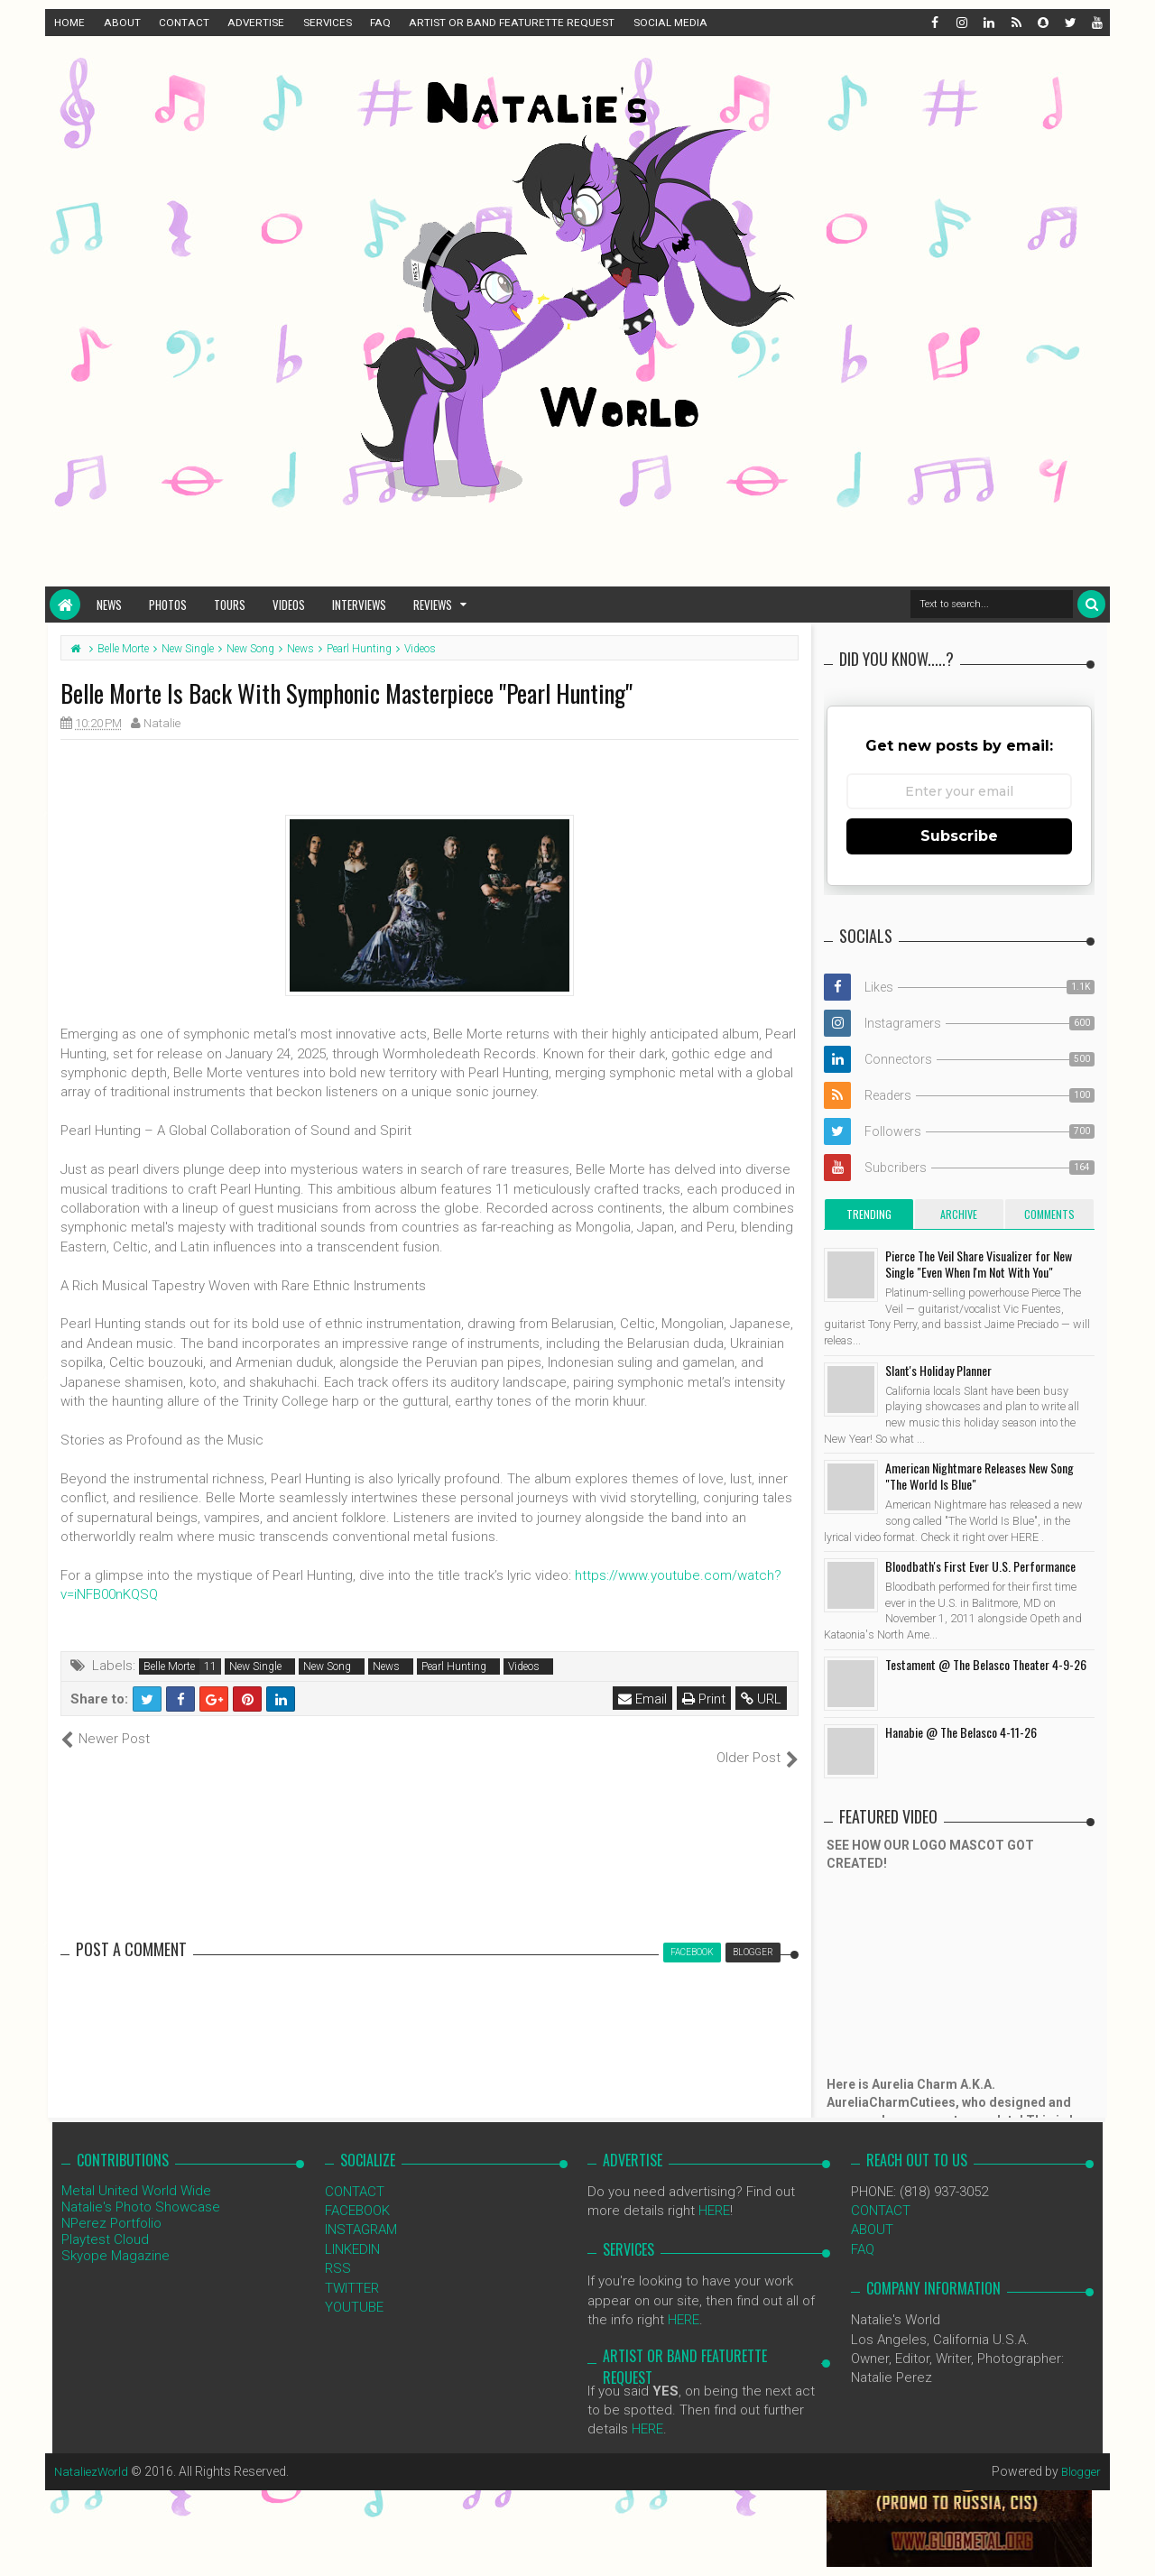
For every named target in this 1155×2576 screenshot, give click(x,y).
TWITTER (352, 2268)
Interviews (359, 605)
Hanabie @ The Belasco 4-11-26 (961, 1731)
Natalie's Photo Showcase (140, 2187)
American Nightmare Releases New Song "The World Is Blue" (979, 1475)
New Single (255, 1666)
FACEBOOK (357, 2192)
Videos (289, 605)
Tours (229, 605)
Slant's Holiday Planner (938, 1370)
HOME (69, 22)
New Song (327, 1666)
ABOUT (122, 22)
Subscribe (959, 836)
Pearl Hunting (453, 1666)
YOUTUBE (354, 2288)
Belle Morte (169, 1666)
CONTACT (184, 22)
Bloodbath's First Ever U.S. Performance (980, 1565)
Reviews (432, 605)
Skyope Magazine (115, 2236)
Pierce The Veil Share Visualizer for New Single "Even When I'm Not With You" (978, 1263)
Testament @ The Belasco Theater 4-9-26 (985, 1664)
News (109, 605)
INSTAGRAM (361, 2210)
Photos (168, 605)
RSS (338, 2249)
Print (705, 1699)
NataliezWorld (94, 2451)
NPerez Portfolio (111, 2203)
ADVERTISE (255, 22)
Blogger (1079, 2451)
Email (644, 1699)
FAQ (380, 22)
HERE (714, 2192)
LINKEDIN (352, 2229)
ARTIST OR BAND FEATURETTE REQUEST (511, 22)
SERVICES (327, 22)
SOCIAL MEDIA (670, 22)
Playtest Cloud (105, 2219)
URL (763, 1699)
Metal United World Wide (136, 2171)
